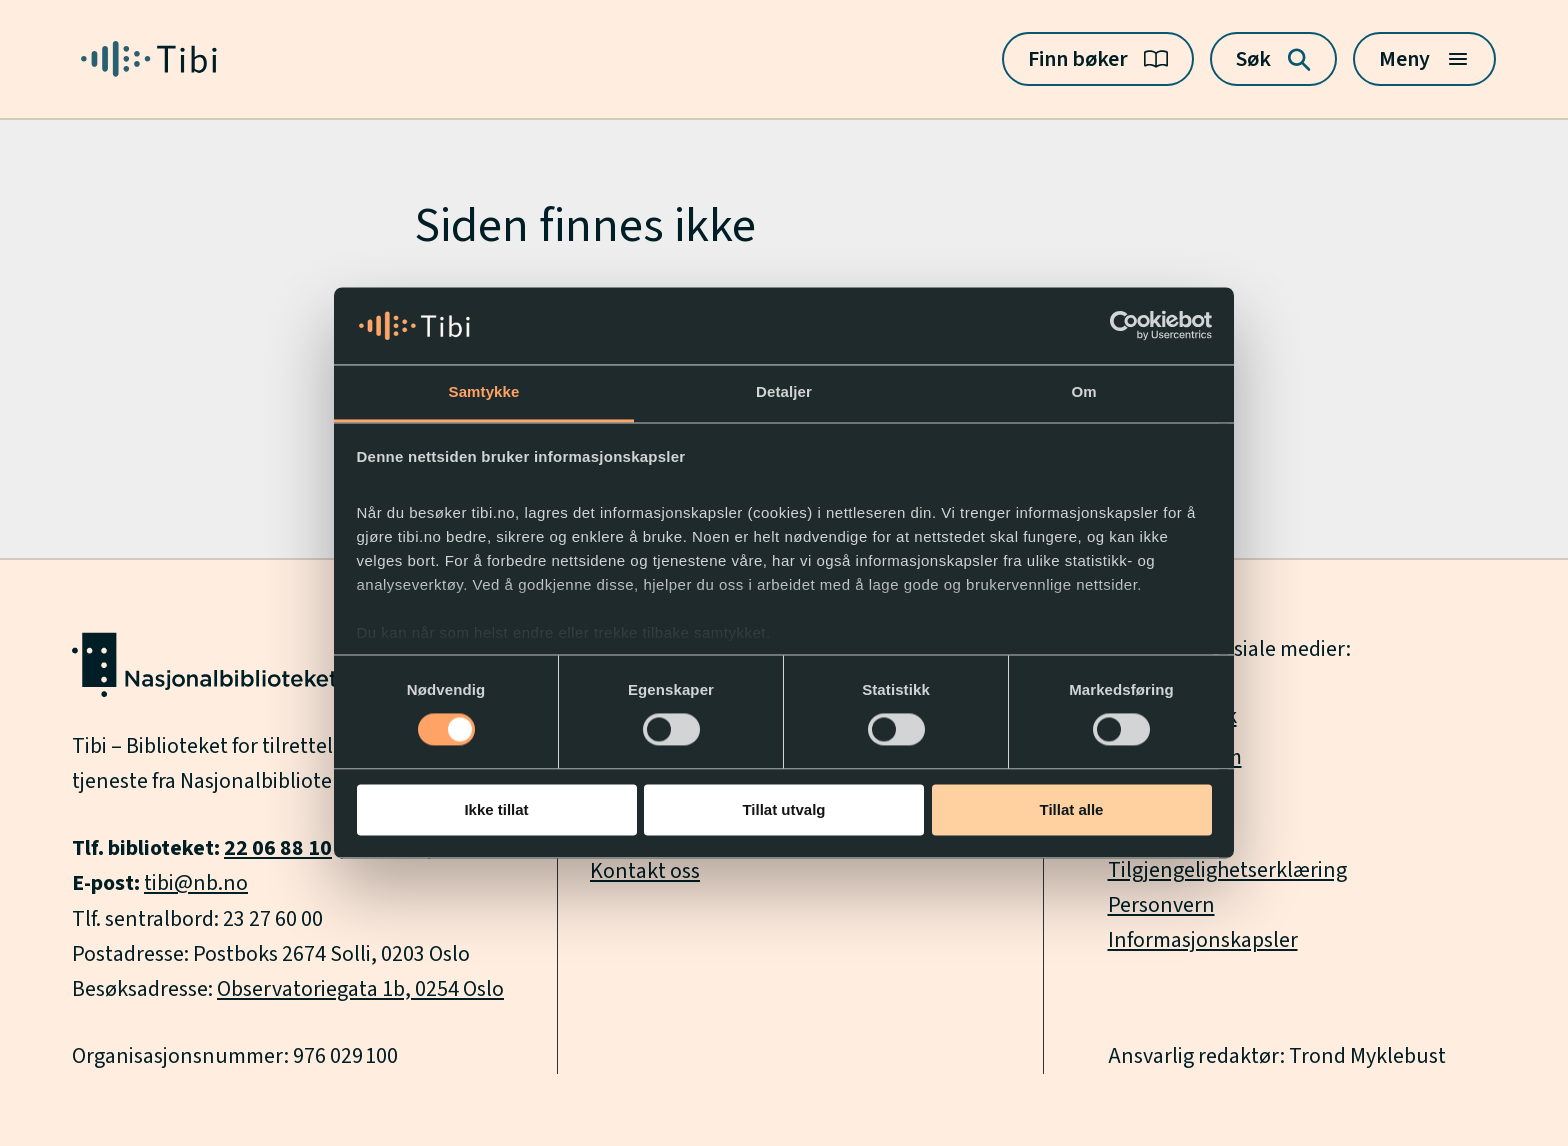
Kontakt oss (645, 871)
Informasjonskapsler (1203, 940)
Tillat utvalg (783, 809)
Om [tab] (1083, 391)
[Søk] (1273, 59)
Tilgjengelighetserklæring (1227, 870)
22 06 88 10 (278, 848)
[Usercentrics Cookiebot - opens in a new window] (1124, 326)
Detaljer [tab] (784, 391)
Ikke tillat (496, 809)
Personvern (1161, 905)
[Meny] (1424, 59)
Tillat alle (1072, 809)
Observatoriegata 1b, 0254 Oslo (360, 989)
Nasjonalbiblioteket (271, 781)
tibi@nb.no (196, 883)
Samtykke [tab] (484, 391)
